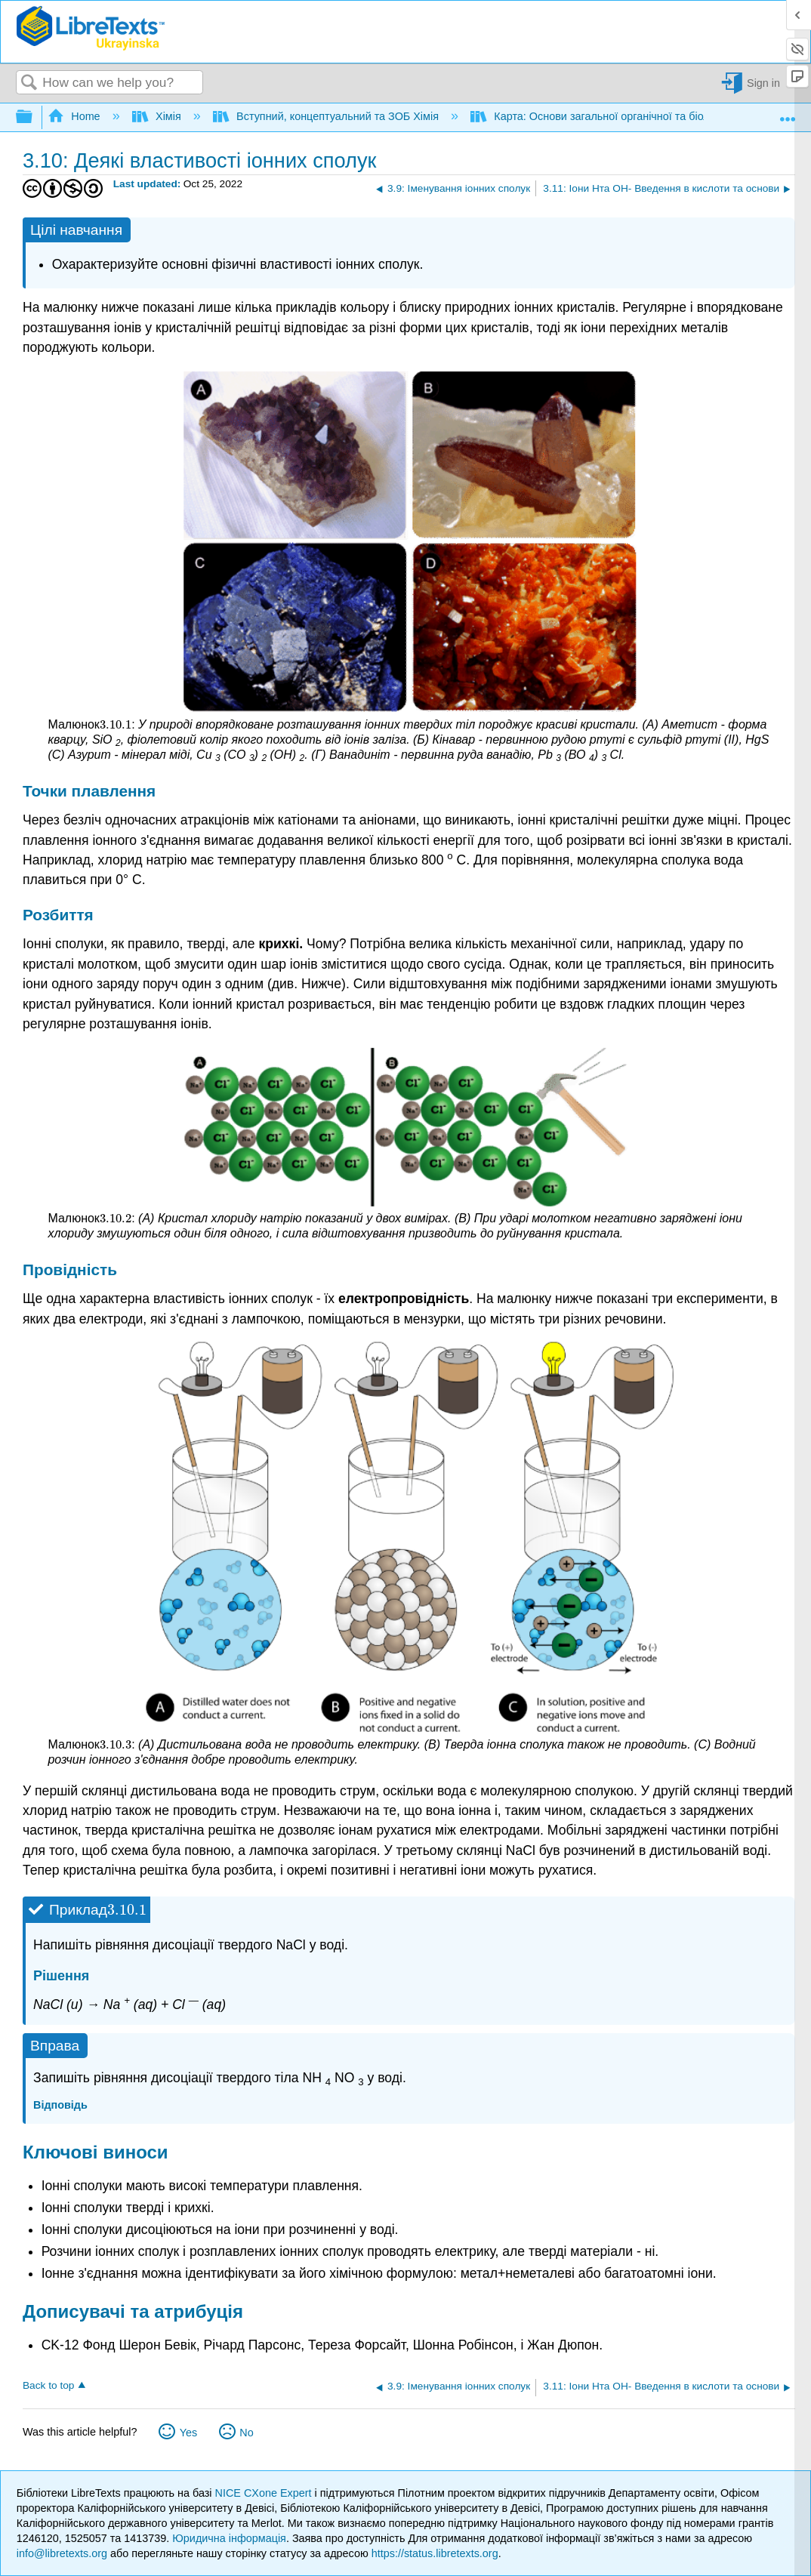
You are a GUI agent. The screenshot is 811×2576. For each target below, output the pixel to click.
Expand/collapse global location (787, 113)
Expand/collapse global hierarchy (33, 117)
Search (29, 83)
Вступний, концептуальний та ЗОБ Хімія (327, 116)
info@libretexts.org (62, 2553)
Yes (188, 2433)
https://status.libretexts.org (435, 2553)
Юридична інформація (229, 2538)
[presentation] (115, 724)
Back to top (48, 2385)
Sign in (763, 83)
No (246, 2433)
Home (75, 116)
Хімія (158, 116)
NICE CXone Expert (265, 2493)
